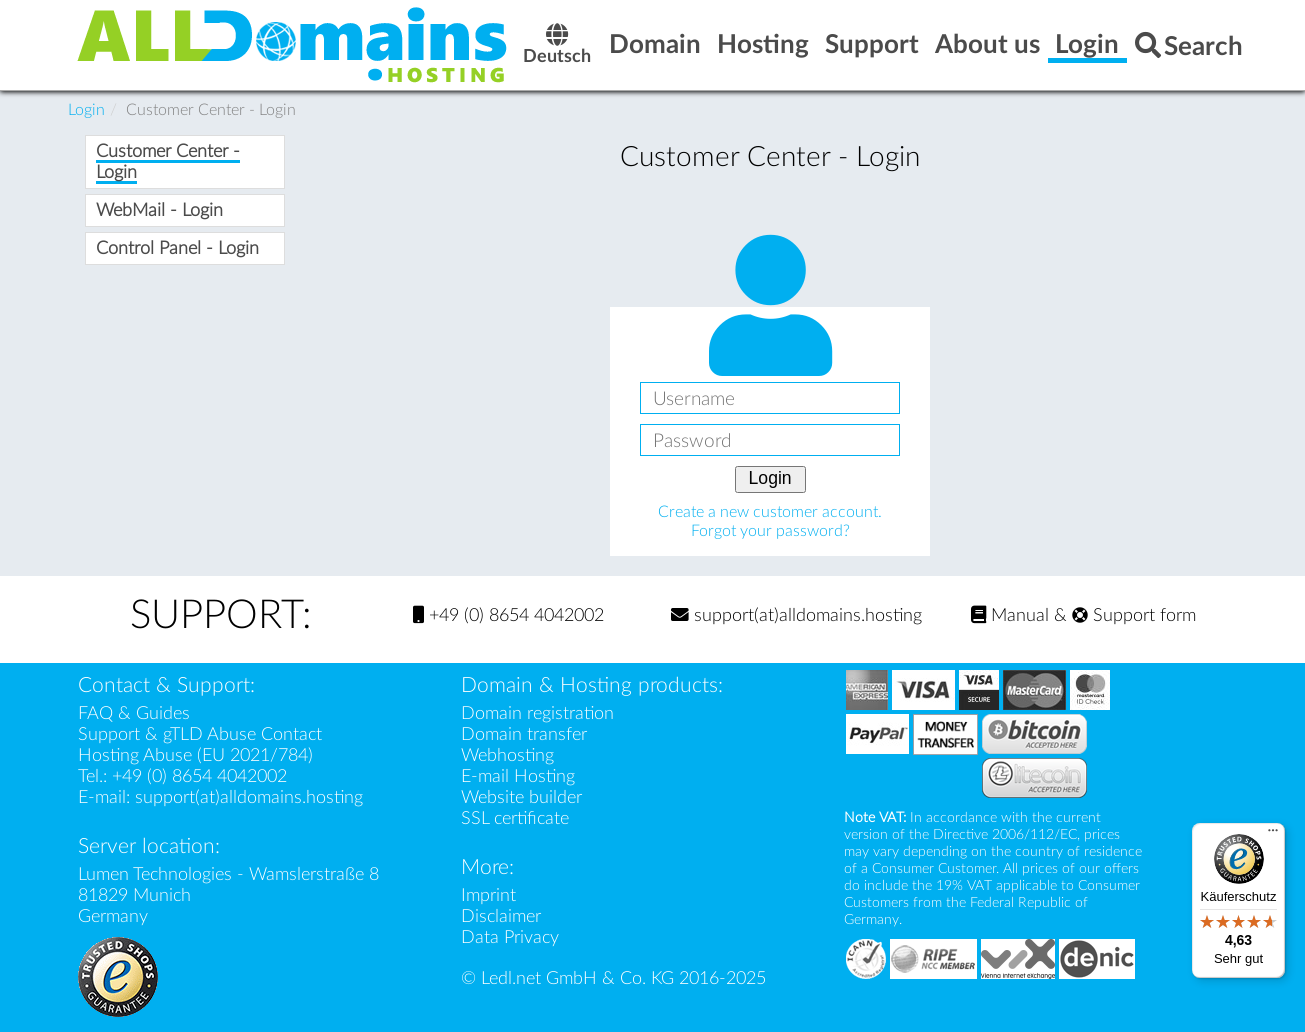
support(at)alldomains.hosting (796, 615)
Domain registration (537, 713)
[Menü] (1273, 835)
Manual (1010, 615)
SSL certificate (515, 818)
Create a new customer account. (770, 512)
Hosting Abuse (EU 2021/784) (195, 755)
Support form (1134, 615)
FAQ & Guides (134, 713)
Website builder (521, 797)
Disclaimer (501, 916)
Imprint (488, 895)
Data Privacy (510, 937)
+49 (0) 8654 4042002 (508, 615)
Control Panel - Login (177, 248)
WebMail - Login (159, 210)
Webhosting (507, 755)
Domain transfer (524, 734)
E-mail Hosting (518, 776)
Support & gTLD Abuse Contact (200, 734)
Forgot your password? (770, 531)
